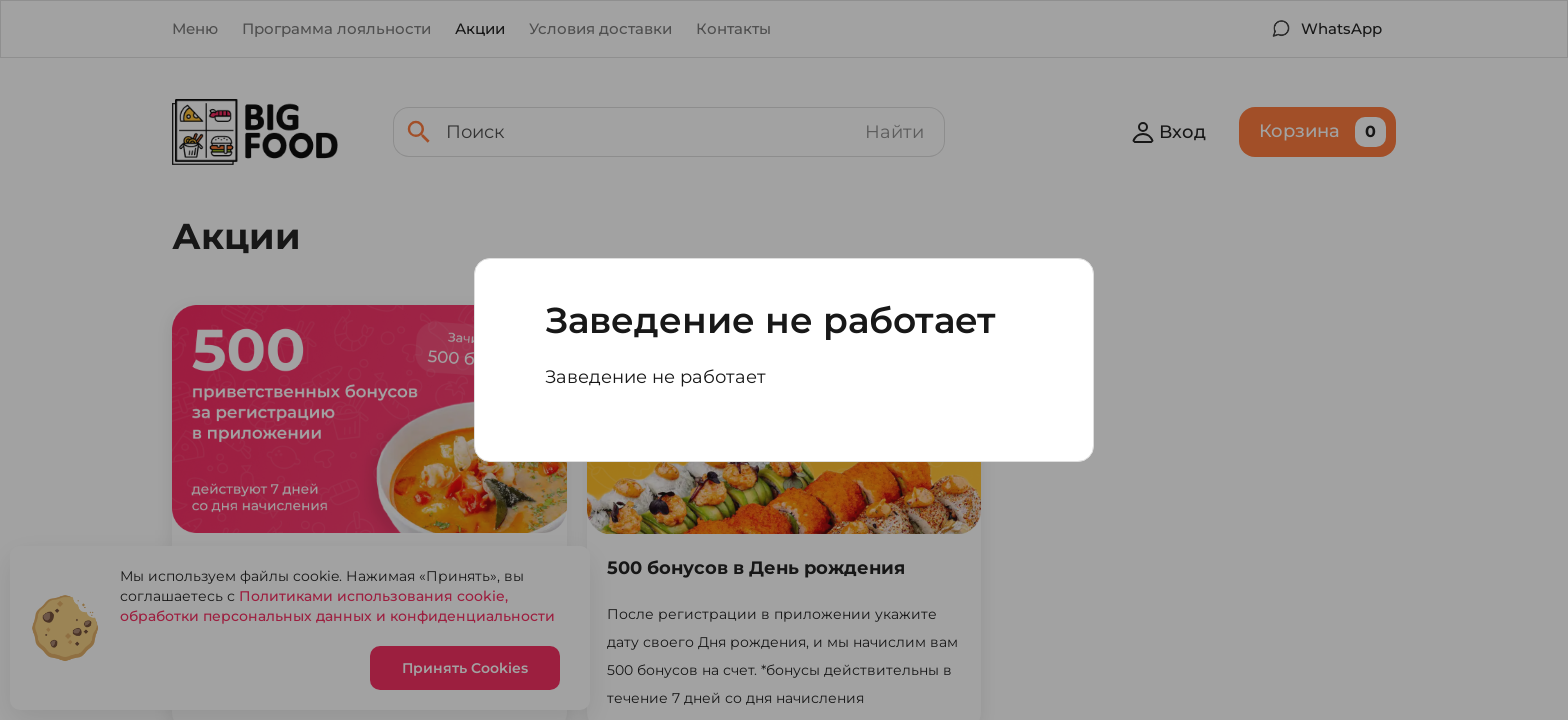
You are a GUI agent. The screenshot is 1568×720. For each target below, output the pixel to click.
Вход (1168, 132)
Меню (195, 28)
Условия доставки (600, 28)
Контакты (733, 28)
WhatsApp (1341, 28)
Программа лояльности (336, 28)
